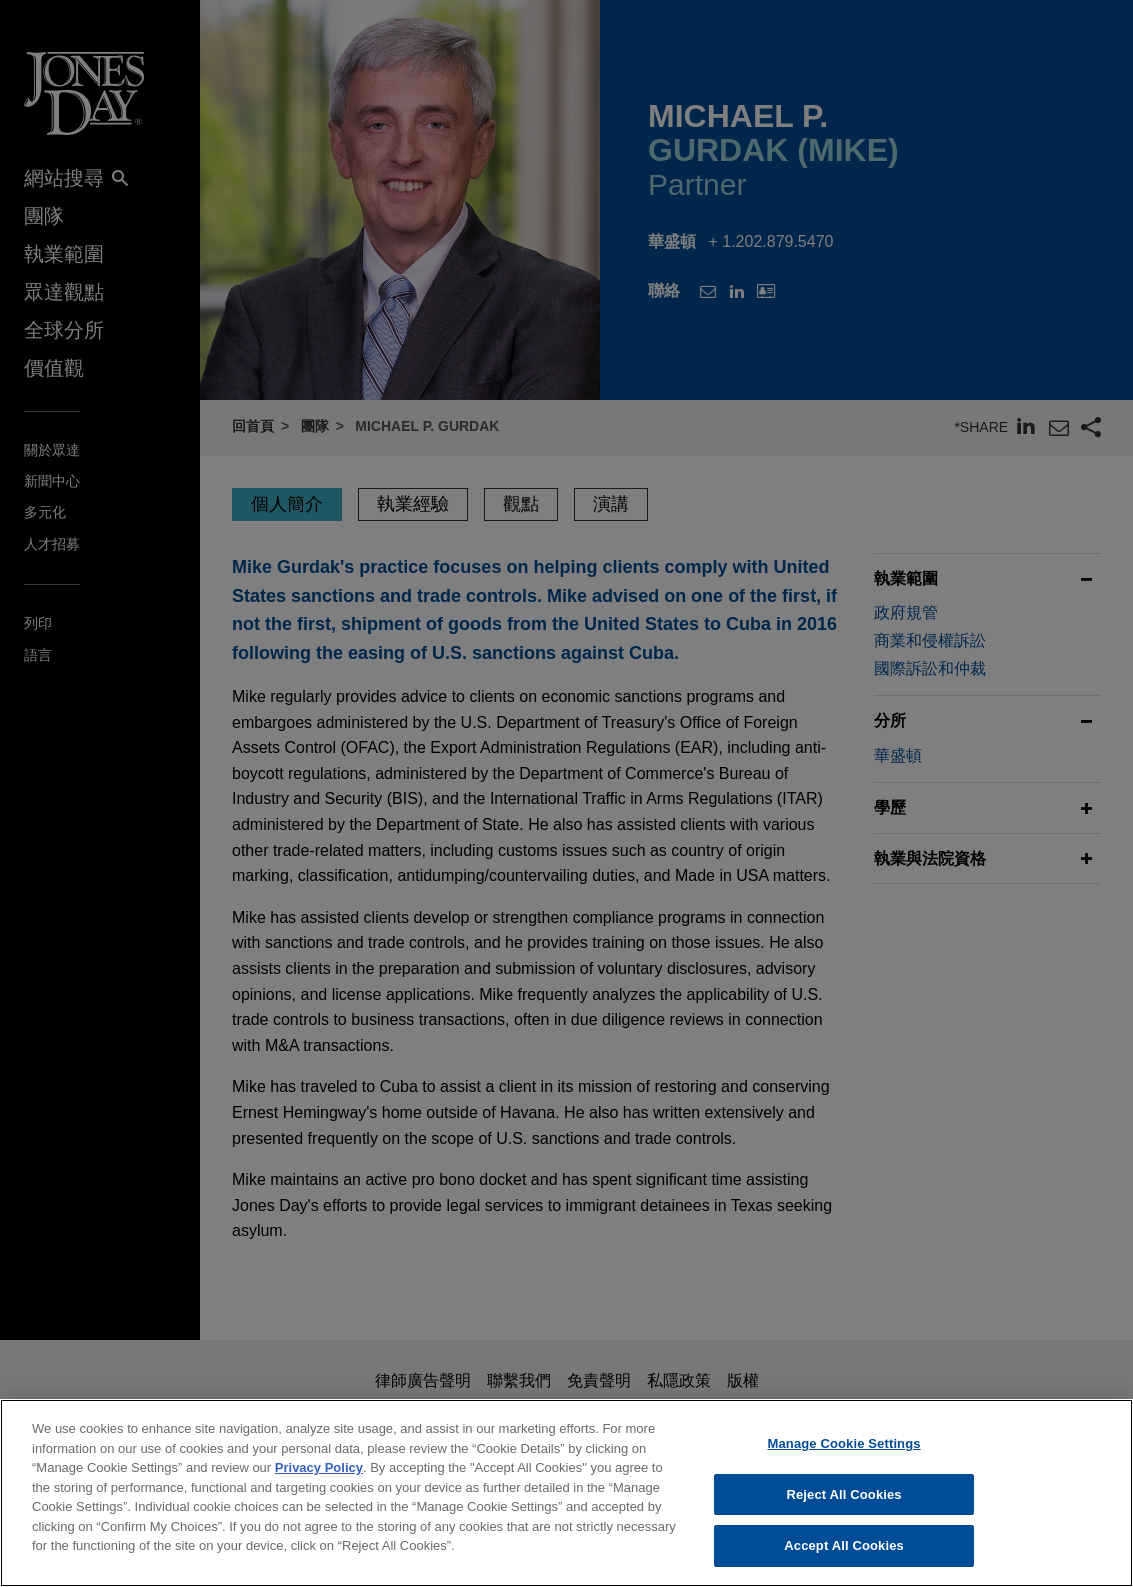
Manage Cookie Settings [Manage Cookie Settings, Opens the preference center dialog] (844, 1452)
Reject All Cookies (843, 1503)
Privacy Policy (319, 1476)
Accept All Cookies (844, 1555)
